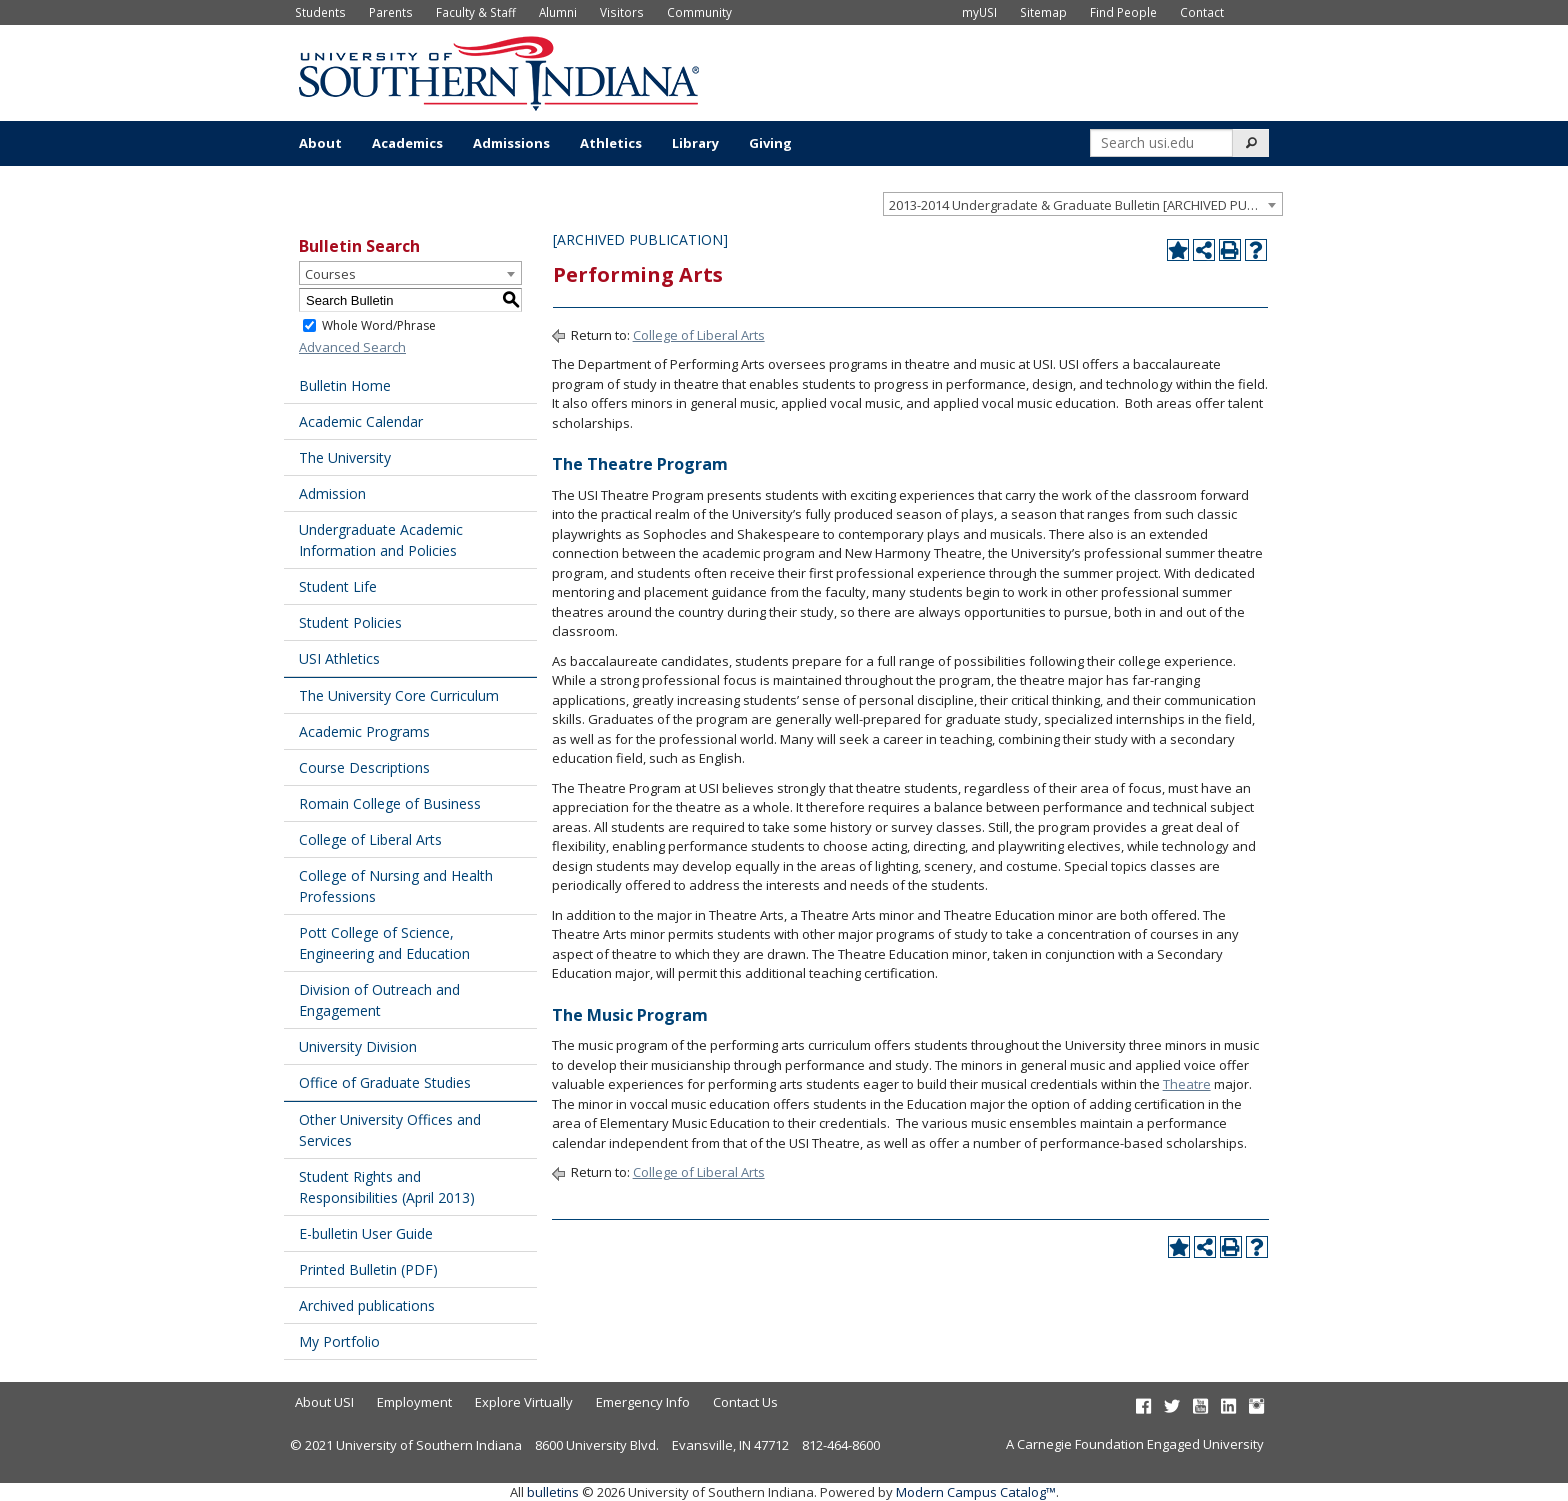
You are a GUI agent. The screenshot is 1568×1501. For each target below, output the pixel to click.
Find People (1123, 12)
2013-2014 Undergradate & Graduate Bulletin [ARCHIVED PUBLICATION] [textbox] (1085, 205)
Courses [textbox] (330, 274)
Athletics (611, 143)
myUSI (979, 12)
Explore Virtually (524, 1402)
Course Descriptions (364, 767)
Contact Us (745, 1402)
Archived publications (367, 1305)
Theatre (1187, 1084)
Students (320, 12)
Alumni (558, 12)
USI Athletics (339, 658)
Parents (391, 12)
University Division (358, 1046)
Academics (407, 143)
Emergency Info (643, 1402)
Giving (770, 143)
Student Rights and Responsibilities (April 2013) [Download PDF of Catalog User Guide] (387, 1187)
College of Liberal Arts (370, 839)
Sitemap (1043, 12)
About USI (324, 1402)
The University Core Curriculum (399, 695)
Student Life (338, 586)
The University (345, 457)
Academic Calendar (361, 421)
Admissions (511, 143)
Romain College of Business (390, 803)
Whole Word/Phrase (379, 325)
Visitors (622, 12)
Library (695, 143)
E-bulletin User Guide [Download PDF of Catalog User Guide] (366, 1233)
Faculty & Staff (476, 12)
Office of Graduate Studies (385, 1082)
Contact (1202, 12)
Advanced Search (352, 347)
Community (699, 12)
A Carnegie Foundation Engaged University (1135, 1444)
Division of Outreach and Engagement (379, 1000)
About (320, 143)
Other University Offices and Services (390, 1130)
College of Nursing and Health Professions (396, 886)
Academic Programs (364, 731)
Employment (414, 1402)
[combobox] (1083, 204)
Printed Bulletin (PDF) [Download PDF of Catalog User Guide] (368, 1269)
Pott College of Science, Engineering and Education (384, 943)
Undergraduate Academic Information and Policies (381, 540)
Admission (332, 493)
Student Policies (350, 622)
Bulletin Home (345, 385)
